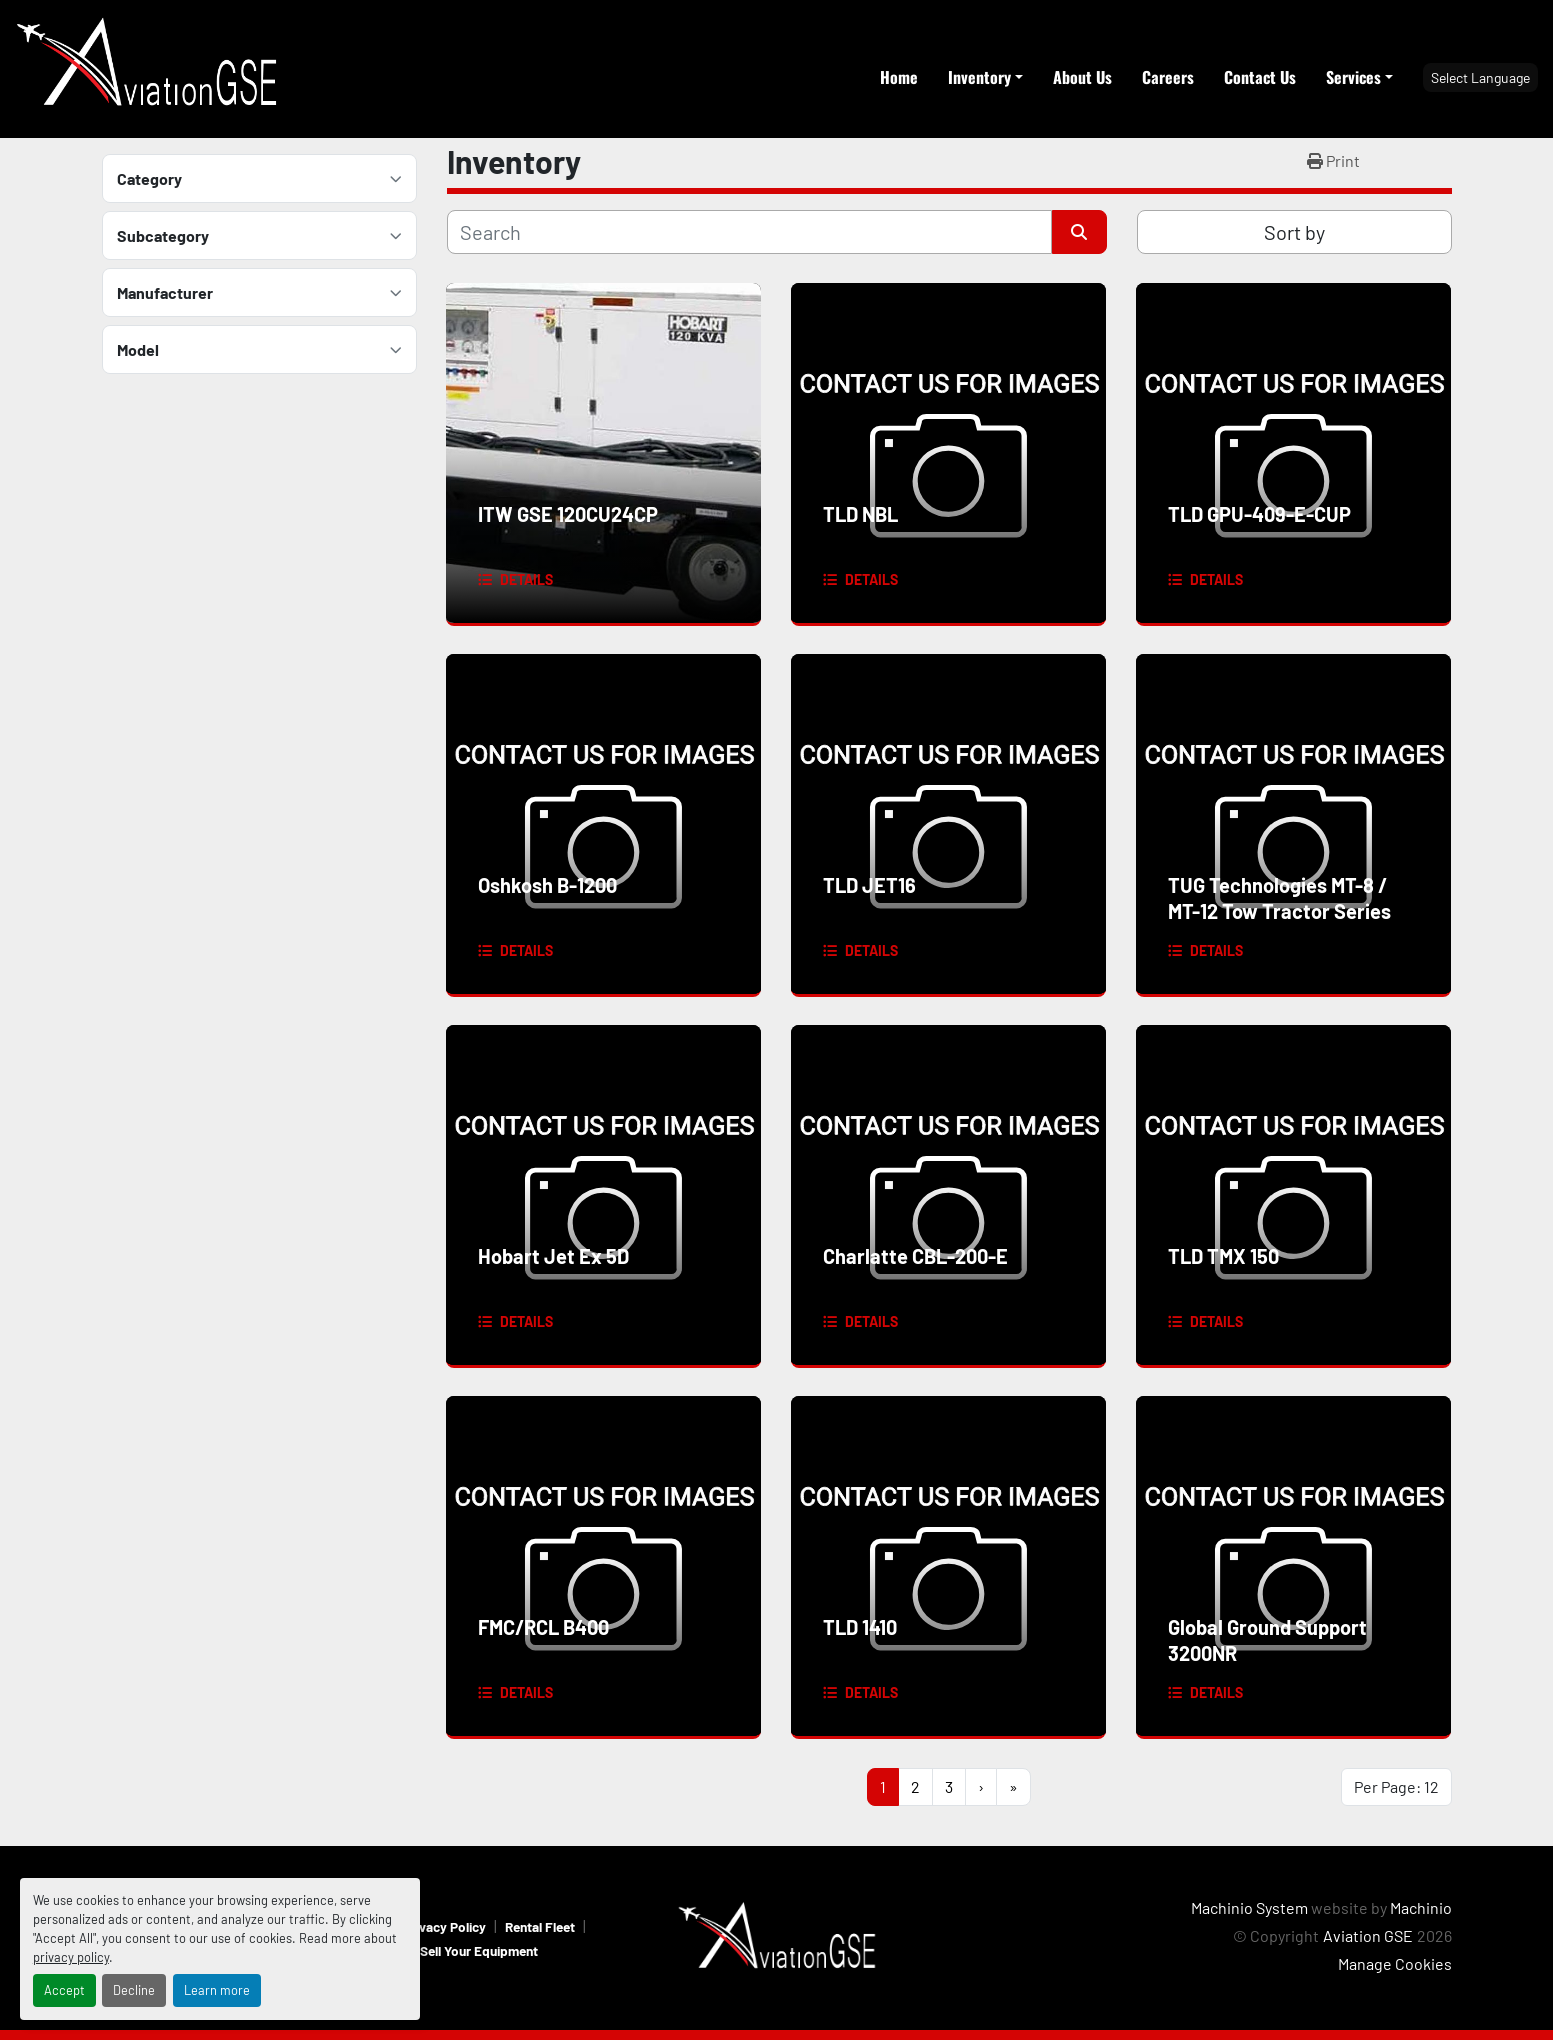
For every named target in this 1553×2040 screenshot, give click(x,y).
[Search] (749, 232)
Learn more (217, 1990)
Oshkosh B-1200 (547, 885)
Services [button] (1353, 77)
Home (899, 77)
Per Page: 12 (1396, 1786)
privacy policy (71, 1957)
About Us (1082, 77)
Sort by (1294, 232)
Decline (134, 1990)
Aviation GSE (1368, 1935)
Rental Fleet (540, 1926)
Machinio (1421, 1907)
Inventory (979, 77)
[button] (985, 77)
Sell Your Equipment (479, 1950)
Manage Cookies (1395, 1963)
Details (526, 579)
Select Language (1480, 77)
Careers (1168, 77)
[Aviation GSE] (777, 1935)
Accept (64, 1990)
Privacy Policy (444, 1926)
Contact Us (1260, 77)
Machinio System (1249, 1907)
